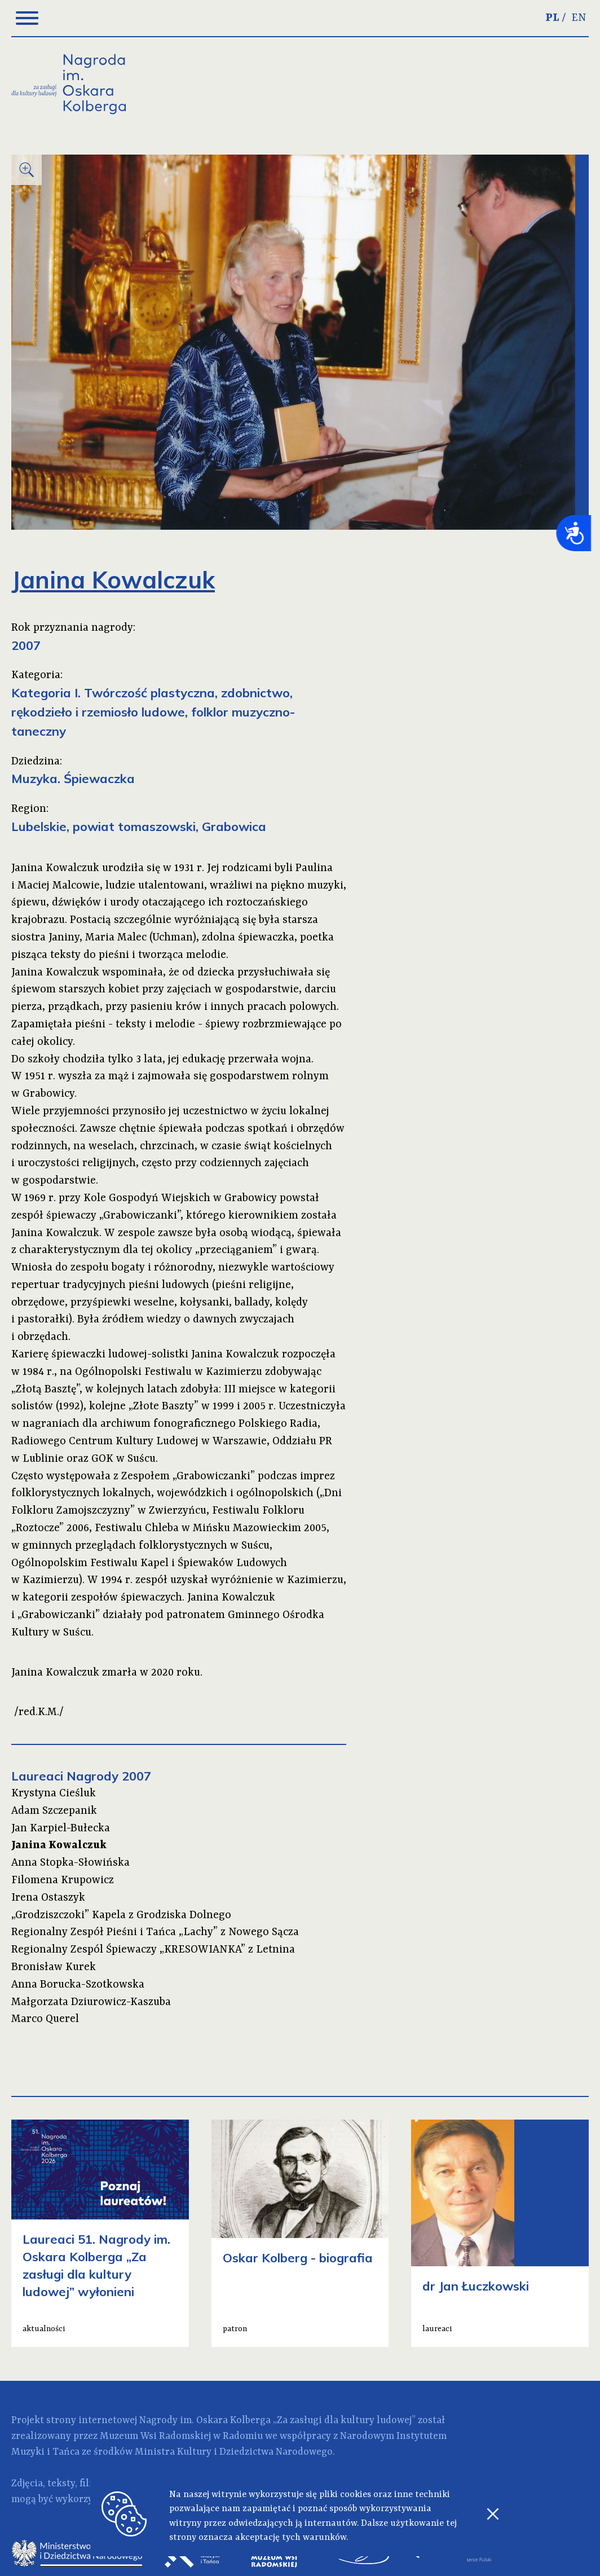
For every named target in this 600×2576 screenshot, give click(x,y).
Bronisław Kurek (53, 1967)
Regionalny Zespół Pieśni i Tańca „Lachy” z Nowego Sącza (155, 1932)
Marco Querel (45, 2019)
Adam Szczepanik (54, 1811)
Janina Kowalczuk (59, 1845)
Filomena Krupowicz (62, 1880)
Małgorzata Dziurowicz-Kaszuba (91, 2002)
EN (578, 18)
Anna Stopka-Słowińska (70, 1863)
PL (552, 18)
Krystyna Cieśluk (53, 1793)
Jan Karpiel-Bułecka (60, 1828)
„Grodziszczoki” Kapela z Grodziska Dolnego (121, 1915)
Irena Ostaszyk (48, 1898)
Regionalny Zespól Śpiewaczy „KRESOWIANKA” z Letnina (153, 1950)
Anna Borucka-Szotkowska (77, 1985)
